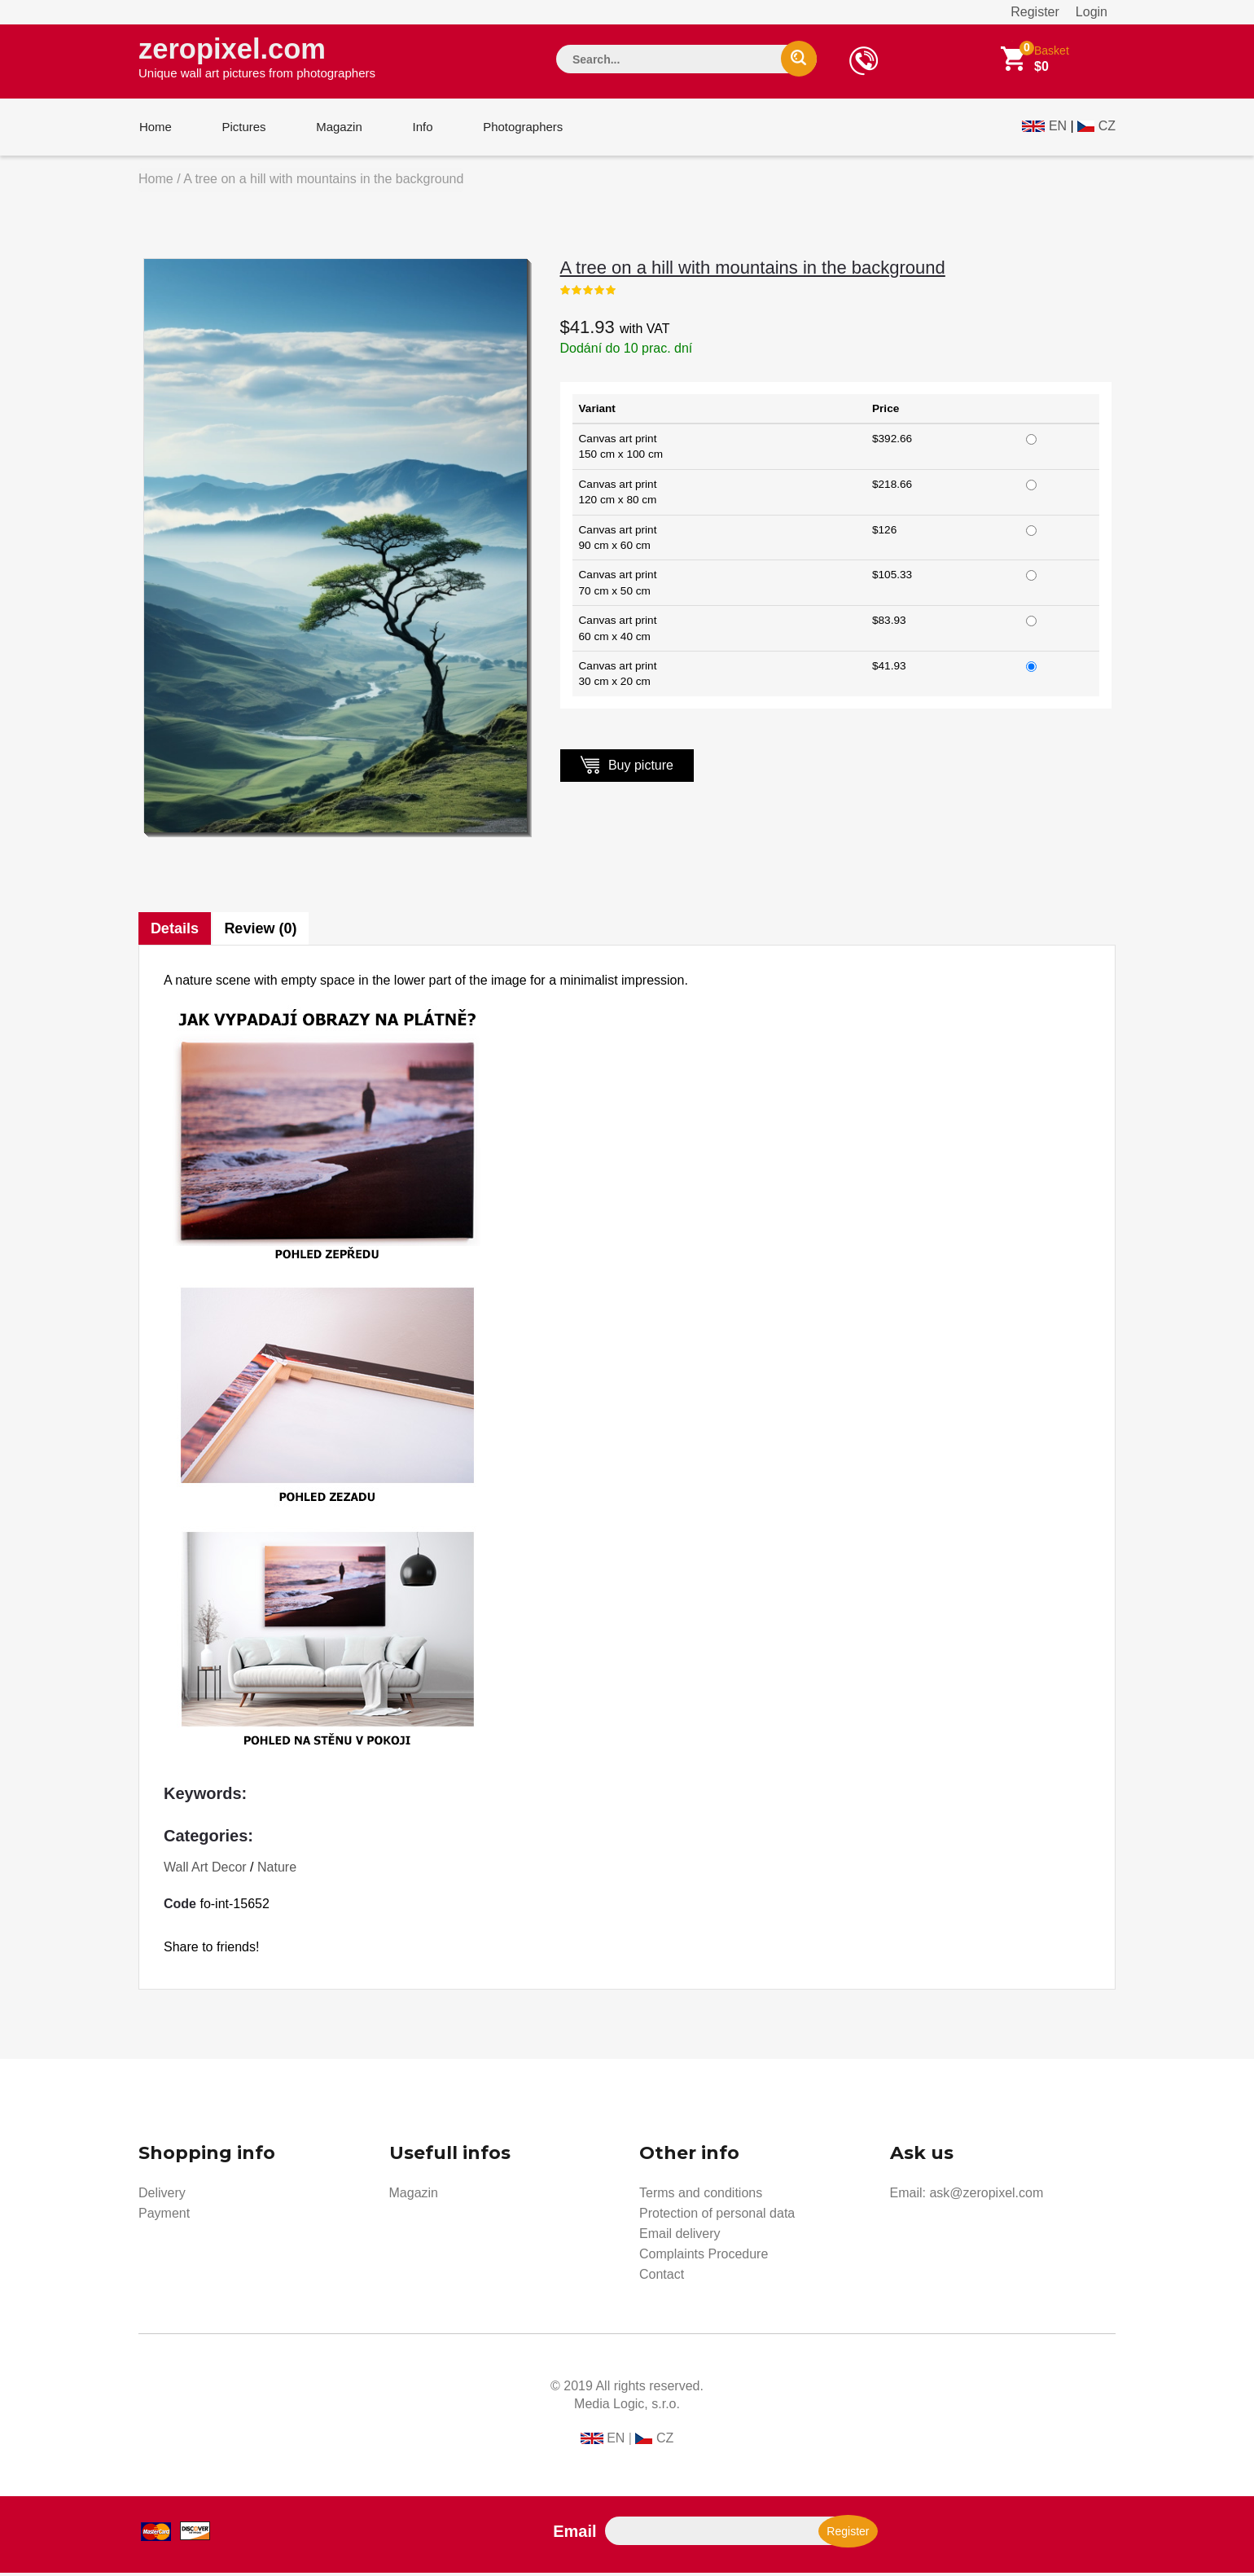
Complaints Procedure (703, 2257)
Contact (661, 2277)
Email (574, 2534)
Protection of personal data (717, 2216)
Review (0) (261, 932)
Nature (276, 1870)
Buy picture (627, 767)
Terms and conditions (700, 2196)
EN (1058, 127)
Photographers (517, 129)
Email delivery (680, 2237)
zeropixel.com (256, 57)
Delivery (162, 2196)
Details (175, 932)
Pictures (242, 129)
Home (154, 129)
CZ (1107, 127)
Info (418, 129)
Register (1035, 12)
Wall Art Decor (205, 1870)
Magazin (336, 129)
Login (1091, 12)
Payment (164, 2216)
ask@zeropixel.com (986, 2196)
